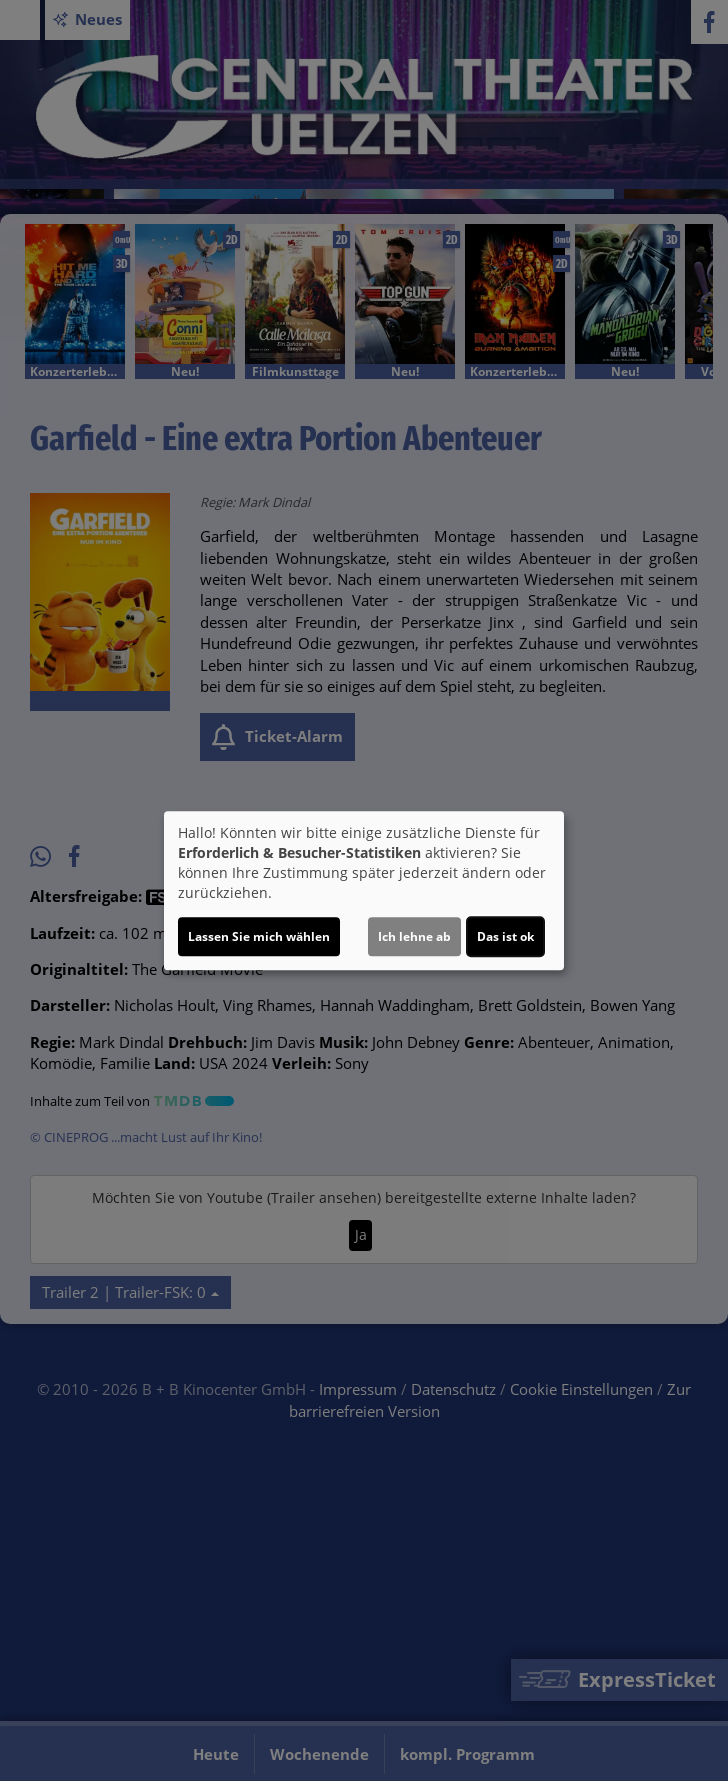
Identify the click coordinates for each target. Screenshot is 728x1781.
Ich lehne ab (414, 936)
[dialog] (364, 891)
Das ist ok (505, 936)
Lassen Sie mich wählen (259, 936)
